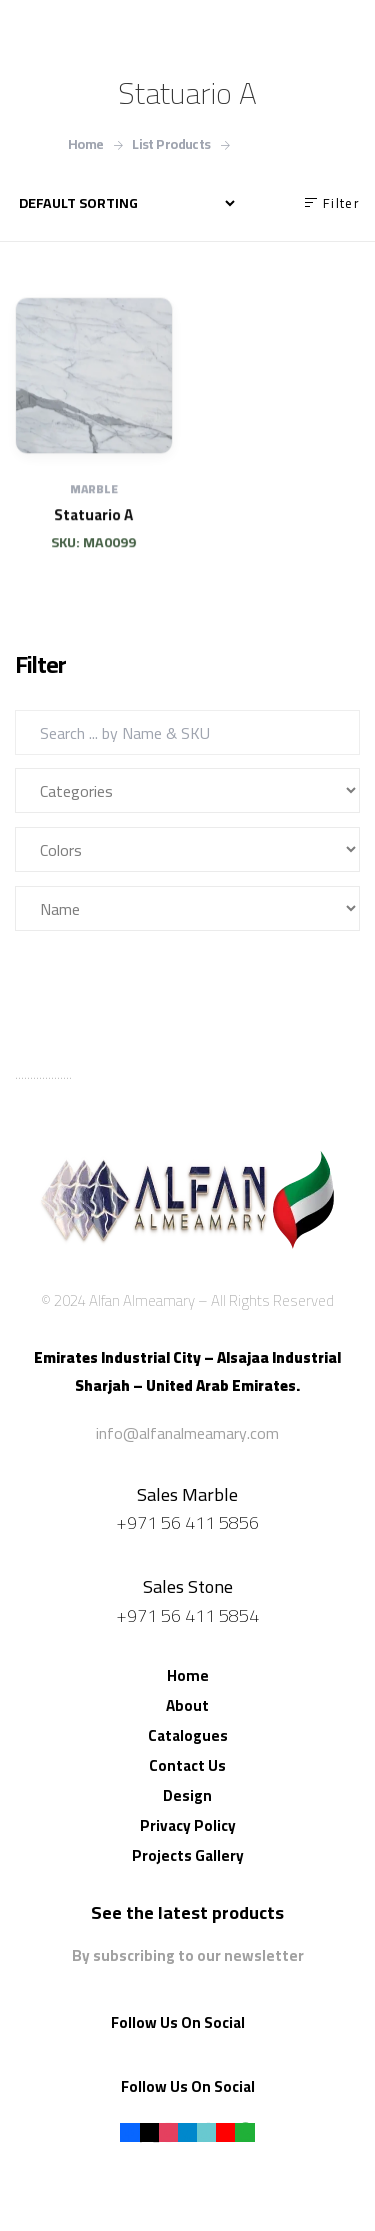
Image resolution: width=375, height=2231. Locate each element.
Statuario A (93, 538)
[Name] (187, 908)
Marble (94, 513)
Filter (68, 968)
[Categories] (187, 790)
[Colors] (187, 849)
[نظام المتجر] (126, 203)
